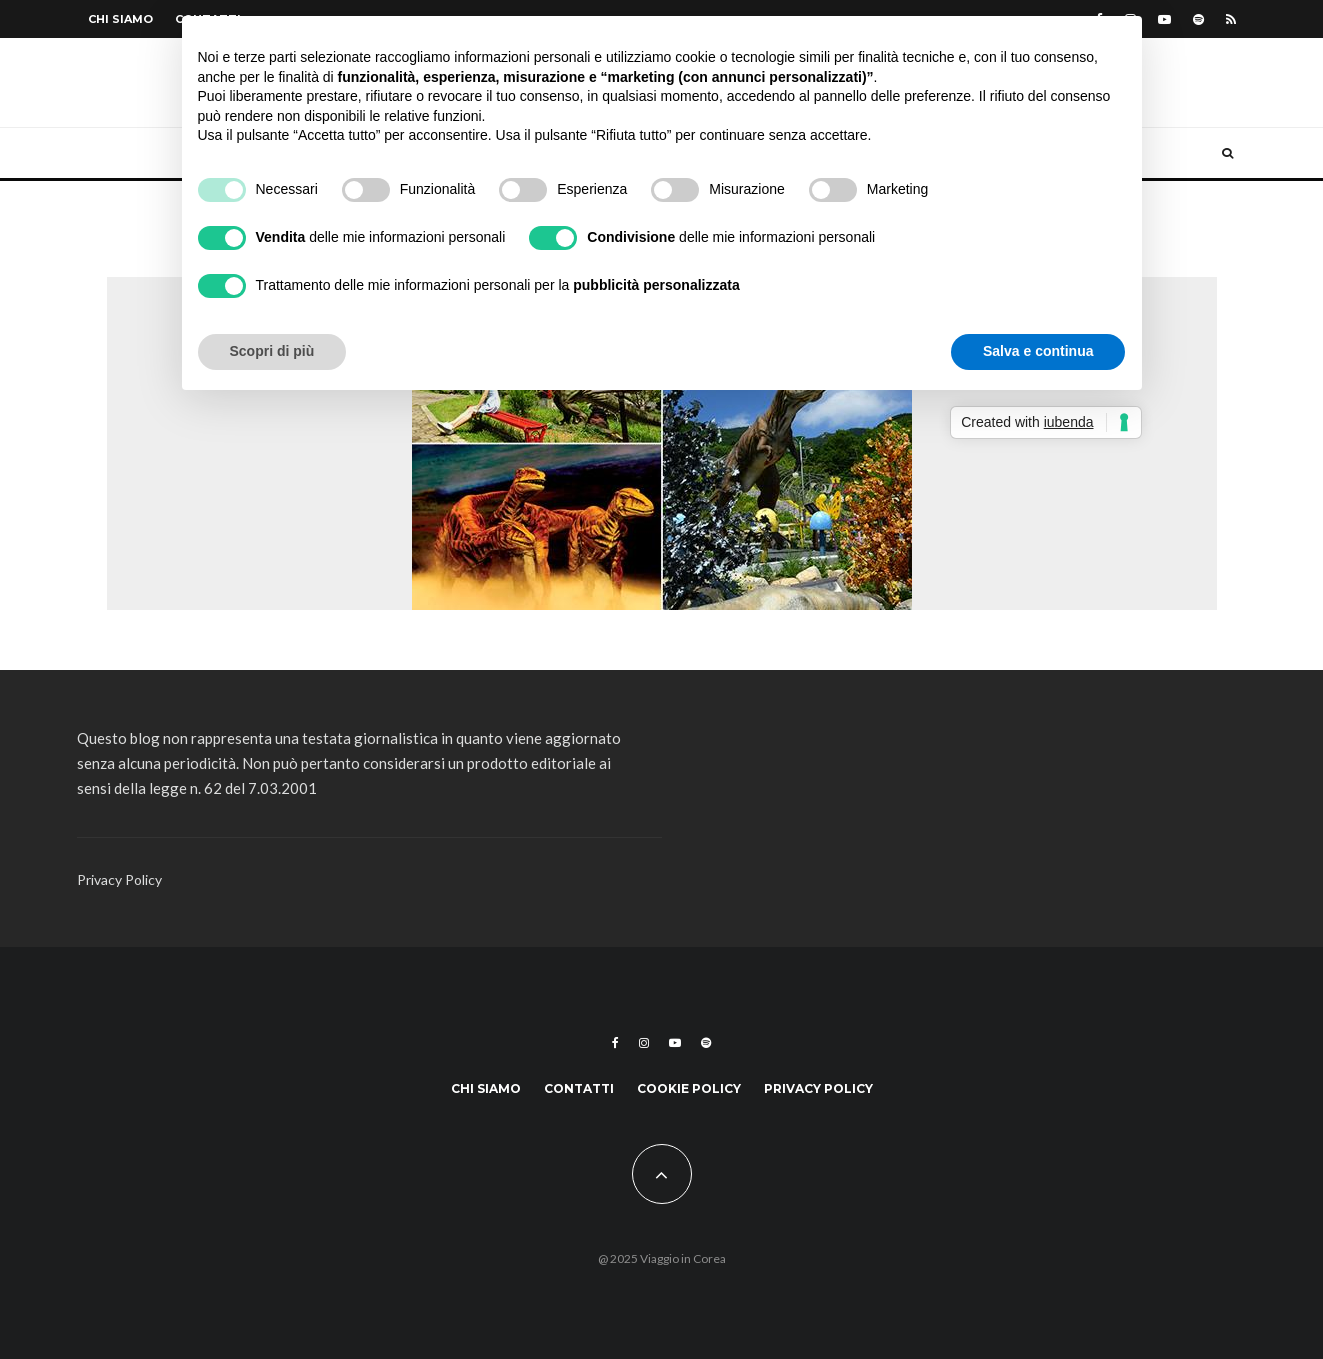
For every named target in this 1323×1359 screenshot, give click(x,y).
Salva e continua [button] (1038, 351)
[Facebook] (615, 1043)
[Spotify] (1198, 19)
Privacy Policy (119, 879)
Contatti (579, 1088)
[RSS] (1231, 19)
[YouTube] (1164, 19)
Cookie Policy (689, 1088)
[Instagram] (644, 1043)
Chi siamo (120, 19)
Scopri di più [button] (272, 351)
